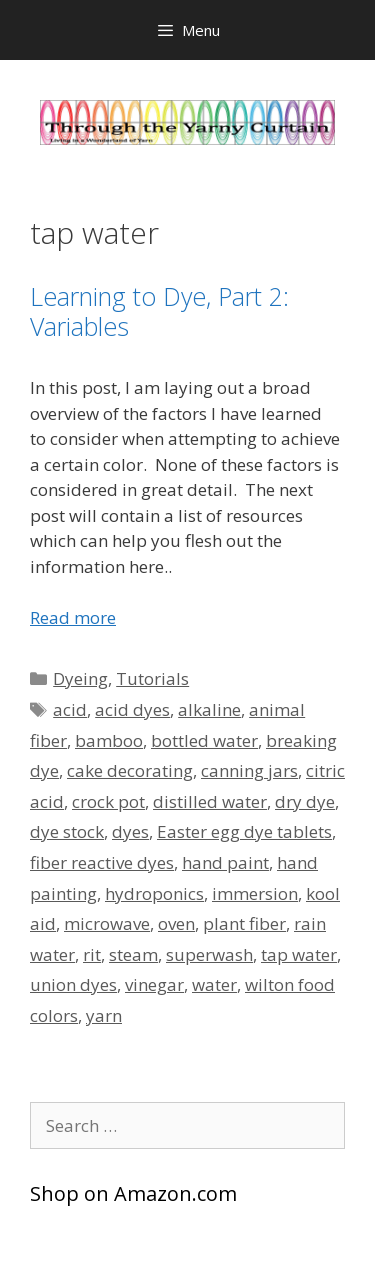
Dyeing (80, 678)
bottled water (204, 740)
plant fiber (244, 923)
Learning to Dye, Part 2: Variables (159, 311)
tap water (299, 954)
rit (92, 954)
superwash (209, 954)
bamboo (109, 740)
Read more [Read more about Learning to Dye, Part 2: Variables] (73, 617)
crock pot (108, 801)
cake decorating (130, 770)
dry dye (305, 801)
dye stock (67, 831)
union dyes (73, 984)
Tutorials (152, 678)
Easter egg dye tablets (244, 831)
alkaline (209, 709)
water (214, 984)
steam (133, 954)
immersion (255, 893)
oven (176, 923)
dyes (130, 831)
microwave (107, 923)
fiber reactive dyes (102, 862)
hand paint (225, 862)
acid (70, 709)
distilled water (210, 801)
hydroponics (154, 893)
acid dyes (132, 709)
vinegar (154, 984)
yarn (104, 1015)
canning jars (249, 770)
